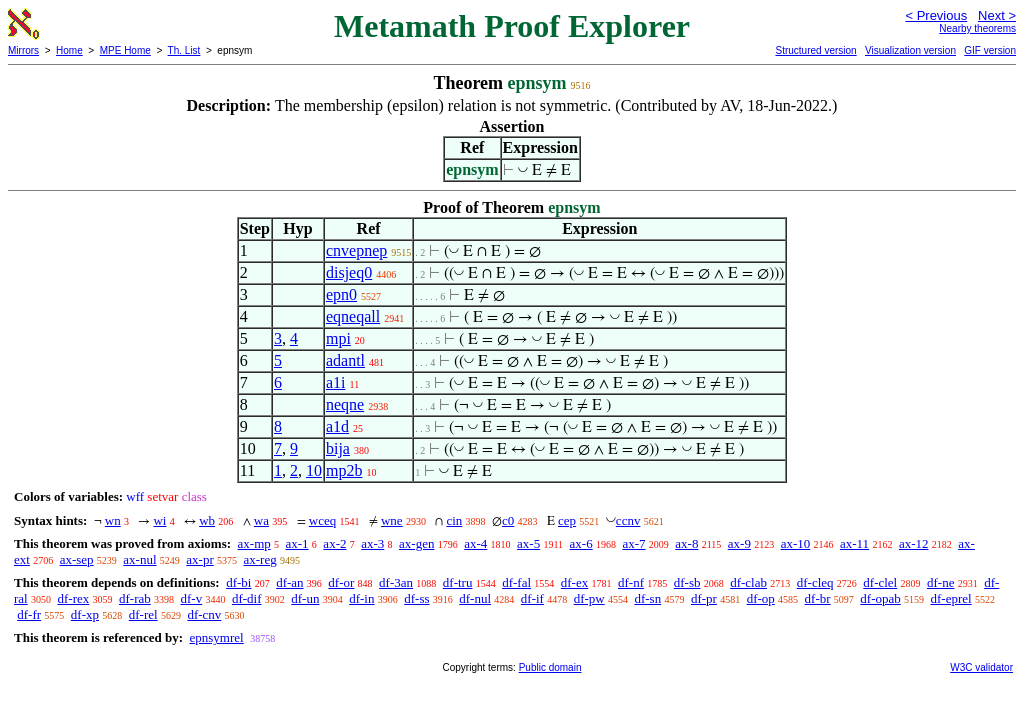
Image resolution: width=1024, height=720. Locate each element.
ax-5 (528, 543)
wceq (322, 520)
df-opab (880, 598)
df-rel (143, 614)
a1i (336, 382)
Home (69, 50)
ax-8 (686, 543)
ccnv (628, 520)
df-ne (940, 582)
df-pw (589, 598)
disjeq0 (349, 272)
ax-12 (914, 543)
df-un (305, 598)
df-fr (29, 614)
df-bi (238, 582)
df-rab (135, 598)
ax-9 (739, 543)
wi (159, 520)
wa (261, 520)
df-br (818, 598)
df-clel (880, 582)
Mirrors (23, 50)
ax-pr (199, 559)
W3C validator (981, 667)
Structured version (815, 50)
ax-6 (581, 543)
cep (567, 520)
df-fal (516, 582)
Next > (997, 15)
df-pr (704, 598)
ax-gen (416, 543)
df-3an (396, 582)
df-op (761, 598)
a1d (337, 426)
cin (454, 520)
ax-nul (139, 559)
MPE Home (125, 50)
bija (338, 448)
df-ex (574, 582)
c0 (508, 520)
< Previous (936, 15)
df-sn (647, 598)
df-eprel (951, 598)
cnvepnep (356, 250)
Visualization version (910, 50)
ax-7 (633, 543)
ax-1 (297, 543)
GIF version (990, 50)
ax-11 (854, 543)
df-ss (416, 598)
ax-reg (259, 559)
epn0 (341, 294)
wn (113, 520)
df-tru (458, 582)
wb (207, 520)
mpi (338, 338)
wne (392, 520)
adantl (345, 360)
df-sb (687, 582)
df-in (361, 598)
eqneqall (353, 316)
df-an (289, 582)
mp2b (344, 470)
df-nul (475, 598)
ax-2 (334, 543)
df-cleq (815, 582)
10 (314, 470)
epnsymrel (216, 637)
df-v (192, 598)
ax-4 (475, 543)
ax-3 (372, 543)
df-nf (631, 582)
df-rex (73, 598)
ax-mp (254, 543)
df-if (532, 598)
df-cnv (204, 614)
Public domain (550, 667)
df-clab (748, 582)
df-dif (247, 598)
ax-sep (77, 559)
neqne (345, 404)
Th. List (184, 50)
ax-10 (796, 543)
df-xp (85, 614)
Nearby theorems (977, 28)
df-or (341, 582)
